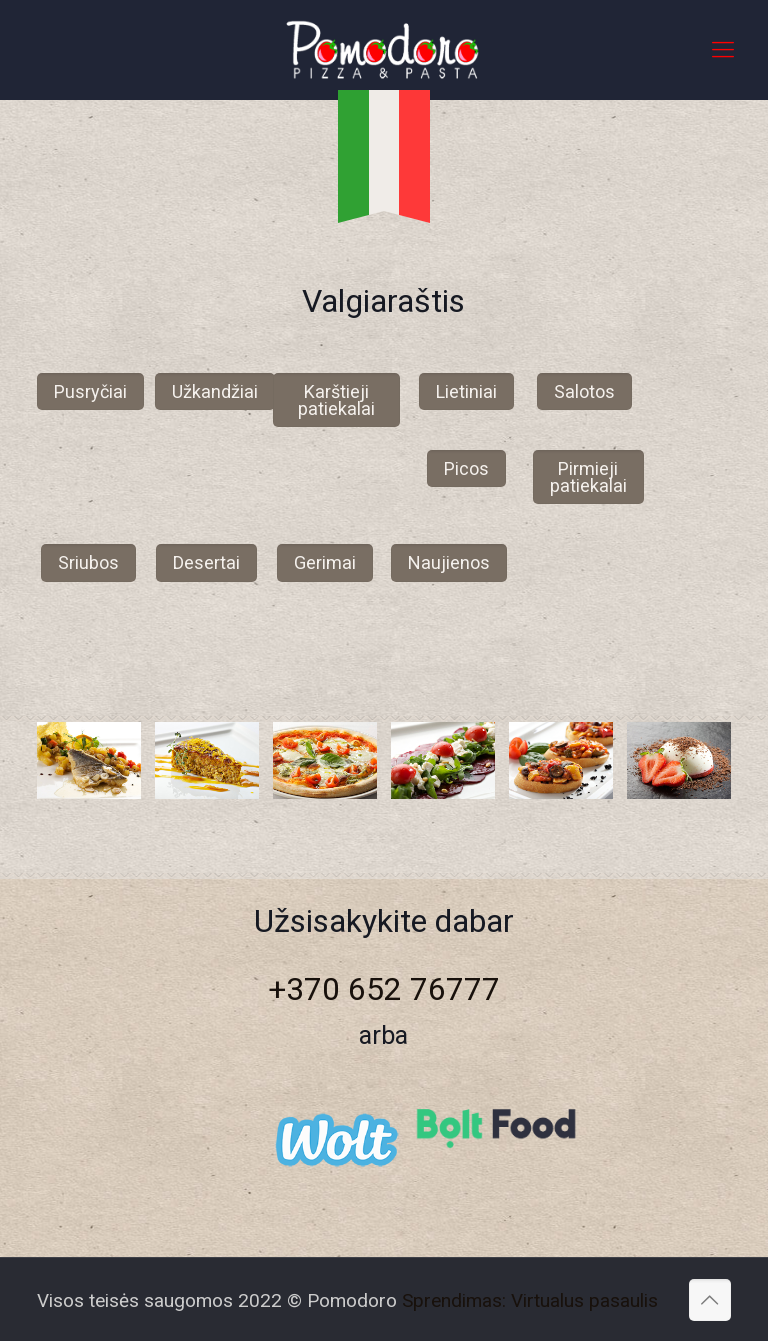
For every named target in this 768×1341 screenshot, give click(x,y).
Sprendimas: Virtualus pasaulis (530, 1300)
